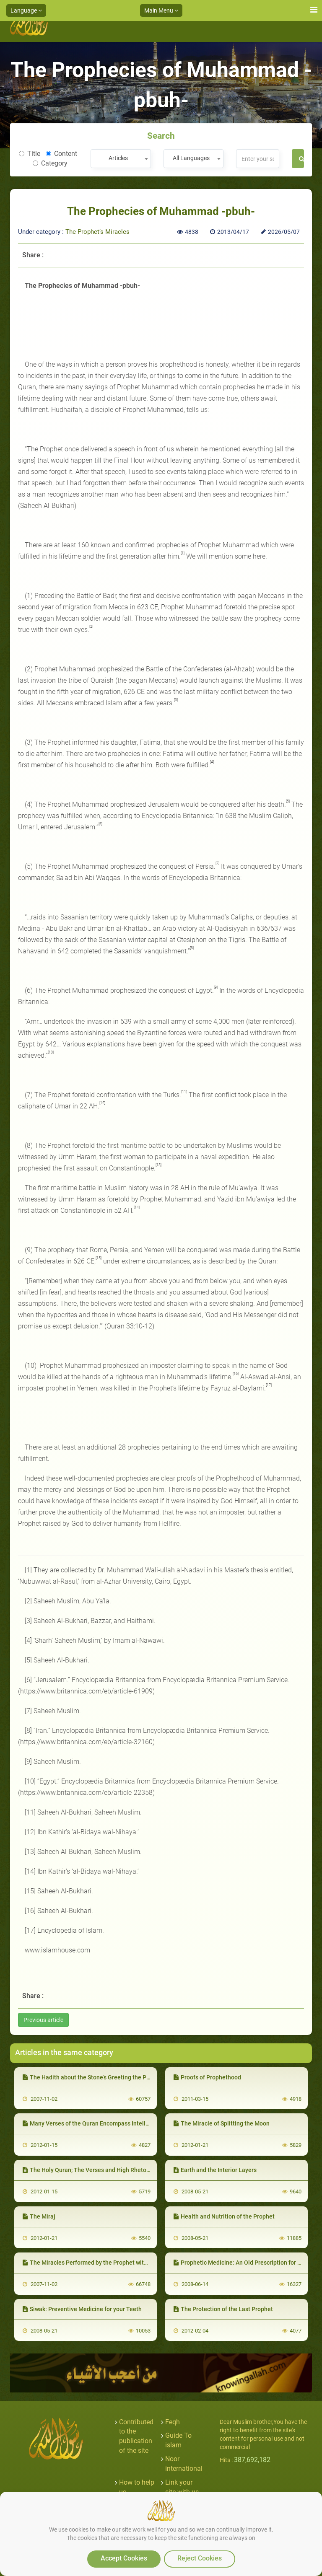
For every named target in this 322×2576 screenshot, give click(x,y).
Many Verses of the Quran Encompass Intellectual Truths (102, 2123)
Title (29, 154)
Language (26, 10)
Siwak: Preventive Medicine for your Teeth (82, 2309)
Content (61, 154)
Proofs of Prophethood (207, 2077)
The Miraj (39, 2216)
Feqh (172, 2422)
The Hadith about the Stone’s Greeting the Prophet (93, 2077)
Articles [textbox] (118, 158)
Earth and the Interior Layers (215, 2170)
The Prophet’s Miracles (97, 232)
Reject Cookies (199, 2558)
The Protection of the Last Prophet (223, 2309)
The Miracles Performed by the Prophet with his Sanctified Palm (111, 2262)
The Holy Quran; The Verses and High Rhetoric (88, 2170)
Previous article (43, 2020)
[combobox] (121, 158)
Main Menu (161, 10)
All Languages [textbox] (191, 158)
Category (50, 163)
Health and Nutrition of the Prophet (224, 2216)
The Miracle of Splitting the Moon (222, 2123)
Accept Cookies (124, 2558)
